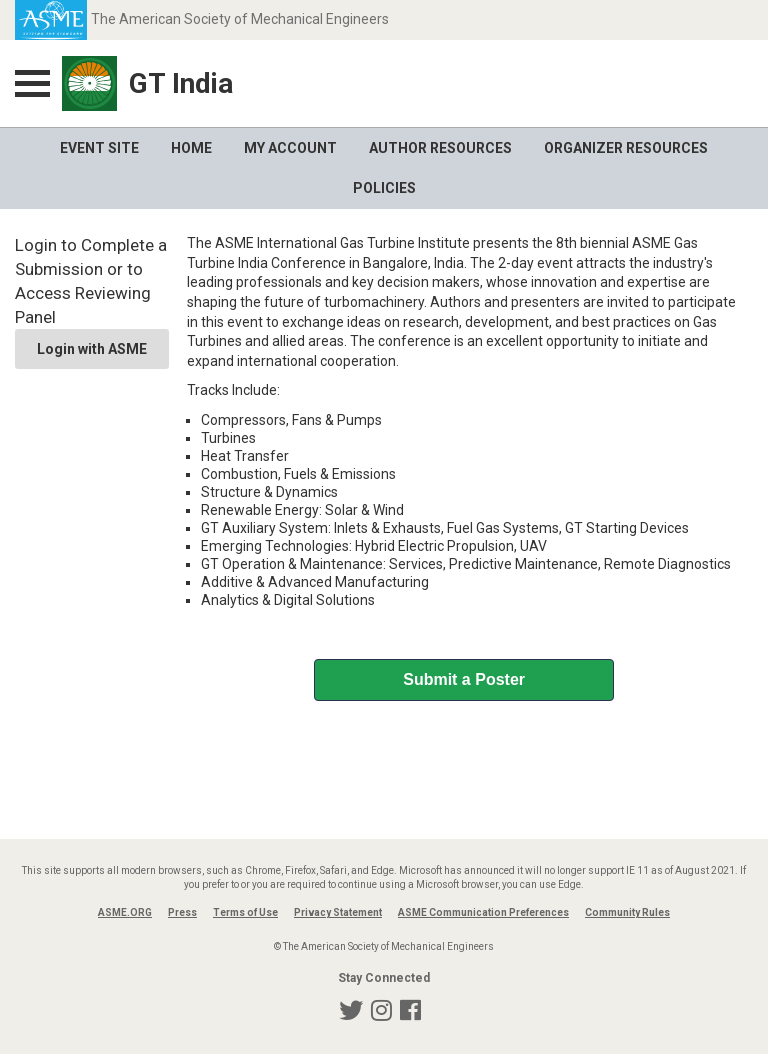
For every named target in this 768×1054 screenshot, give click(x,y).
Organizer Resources (626, 148)
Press (182, 912)
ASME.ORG (125, 912)
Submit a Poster (464, 679)
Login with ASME (92, 349)
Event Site (99, 148)
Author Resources (440, 148)
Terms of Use (245, 912)
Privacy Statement (338, 912)
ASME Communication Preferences (483, 912)
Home (191, 148)
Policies (384, 188)
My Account (290, 148)
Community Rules (627, 912)
